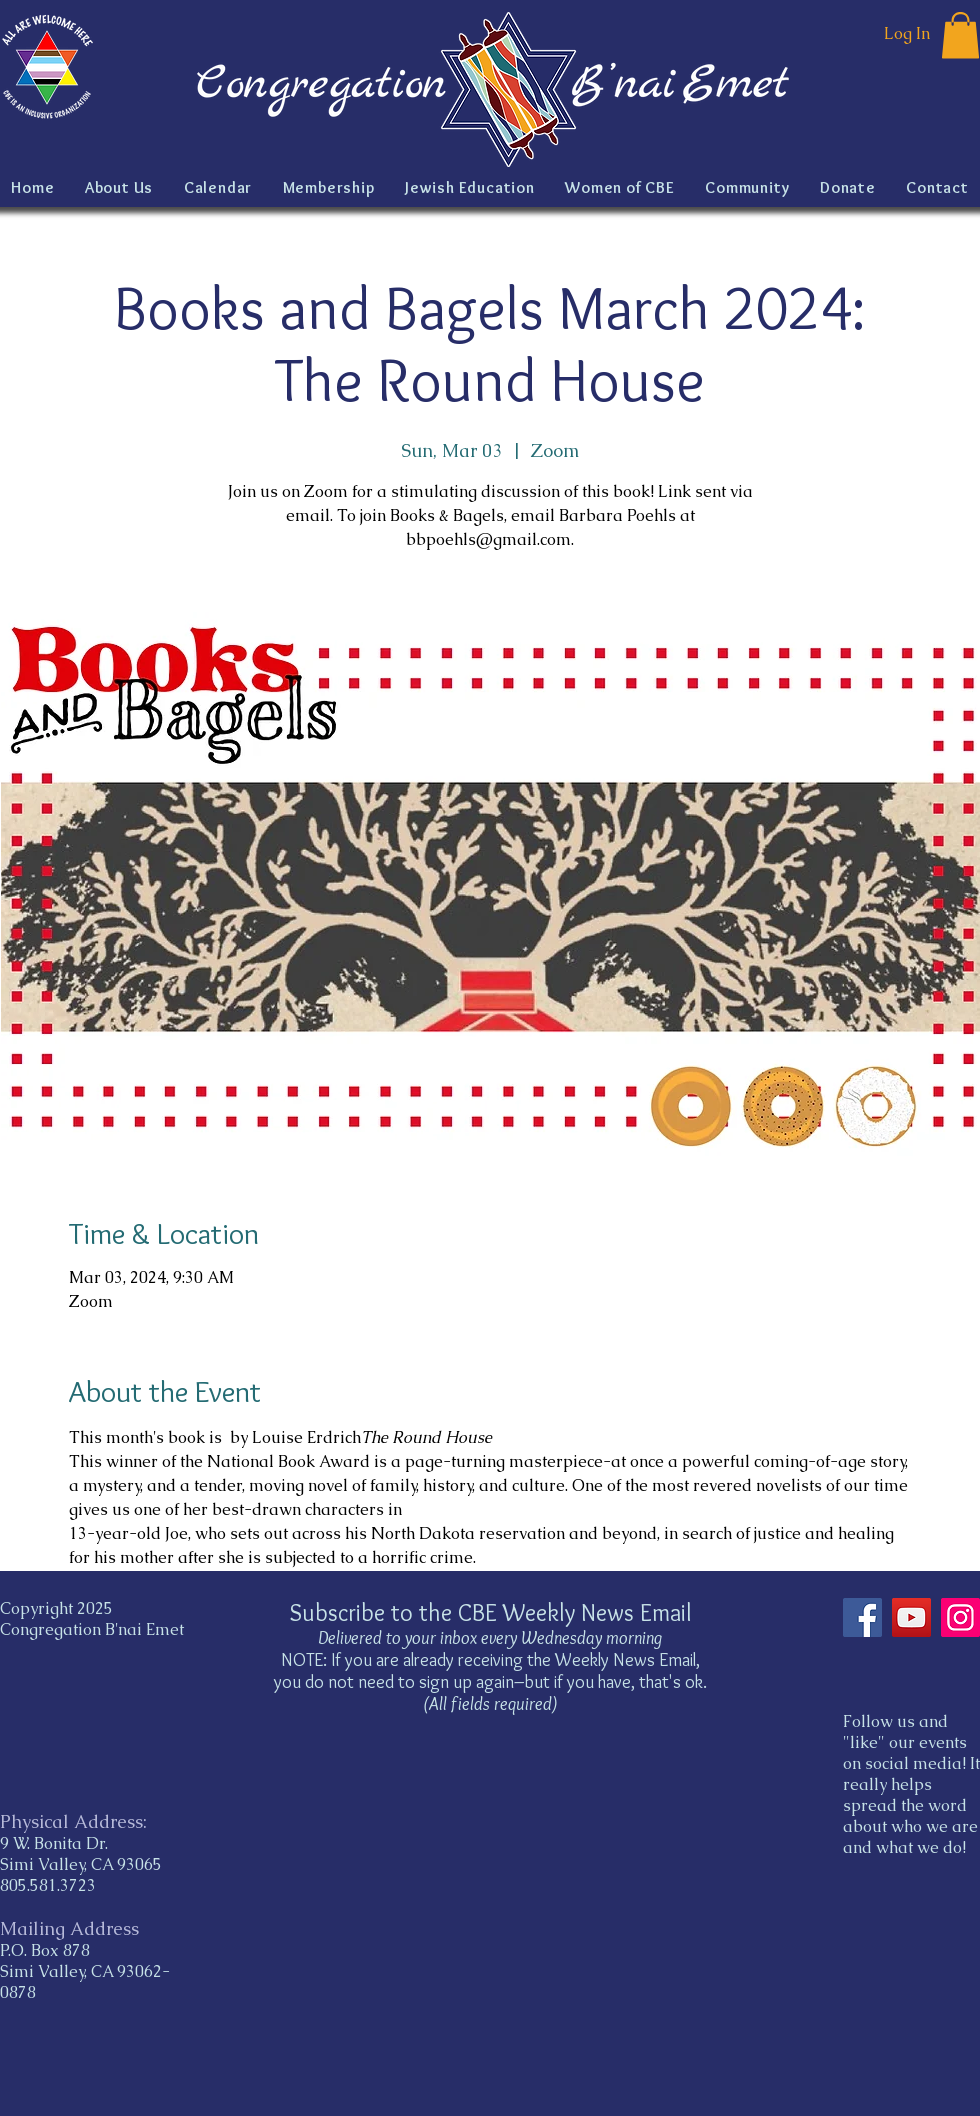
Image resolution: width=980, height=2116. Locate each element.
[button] (960, 35)
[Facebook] (862, 1617)
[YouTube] (911, 1617)
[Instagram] (960, 1617)
